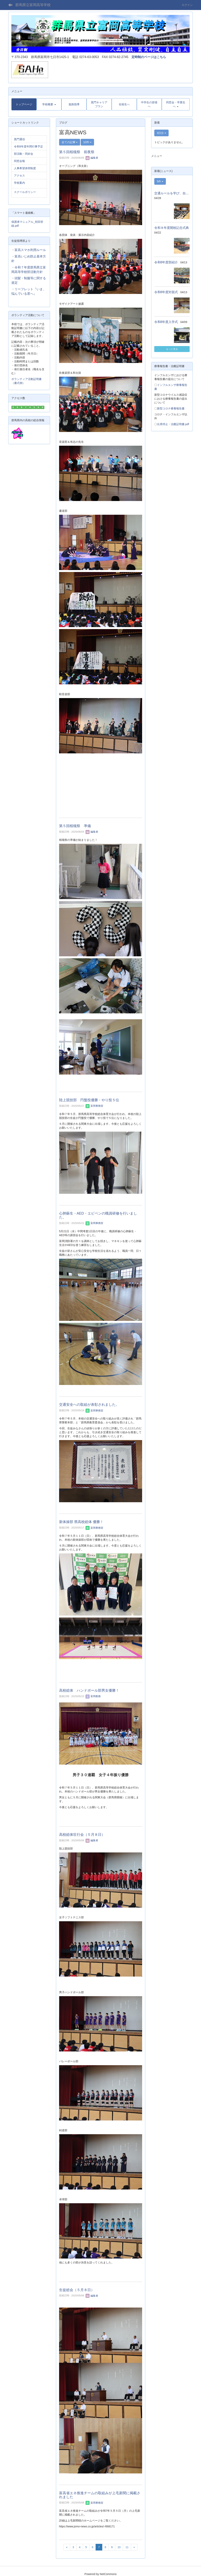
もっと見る (172, 349)
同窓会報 (19, 161)
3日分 (161, 133)
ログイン (187, 4)
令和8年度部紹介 (166, 262)
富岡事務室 (94, 1105)
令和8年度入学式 (166, 322)
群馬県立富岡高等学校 (33, 5)
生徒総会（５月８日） (76, 2290)
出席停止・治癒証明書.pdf (173, 424)
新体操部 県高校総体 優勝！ (81, 1522)
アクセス (19, 175)
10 (119, 2547)
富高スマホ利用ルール (30, 250)
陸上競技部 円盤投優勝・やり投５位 (89, 1100)
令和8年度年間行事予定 (28, 146)
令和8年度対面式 (166, 292)
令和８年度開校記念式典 (171, 227)
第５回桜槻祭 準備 (75, 826)
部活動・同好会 (23, 153)
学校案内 (19, 182)
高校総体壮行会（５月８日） (82, 1835)
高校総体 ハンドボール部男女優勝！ (89, 1690)
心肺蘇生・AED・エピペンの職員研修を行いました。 (98, 1215)
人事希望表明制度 (25, 168)
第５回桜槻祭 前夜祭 (76, 152)
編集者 (92, 157)
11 (127, 2547)
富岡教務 (93, 1696)
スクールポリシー (25, 192)
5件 (160, 181)
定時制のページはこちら (149, 57)
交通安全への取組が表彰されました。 (89, 1405)
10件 (87, 142)
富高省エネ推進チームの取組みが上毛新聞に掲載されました (99, 2495)
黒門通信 (19, 139)
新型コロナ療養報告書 (171, 408)
